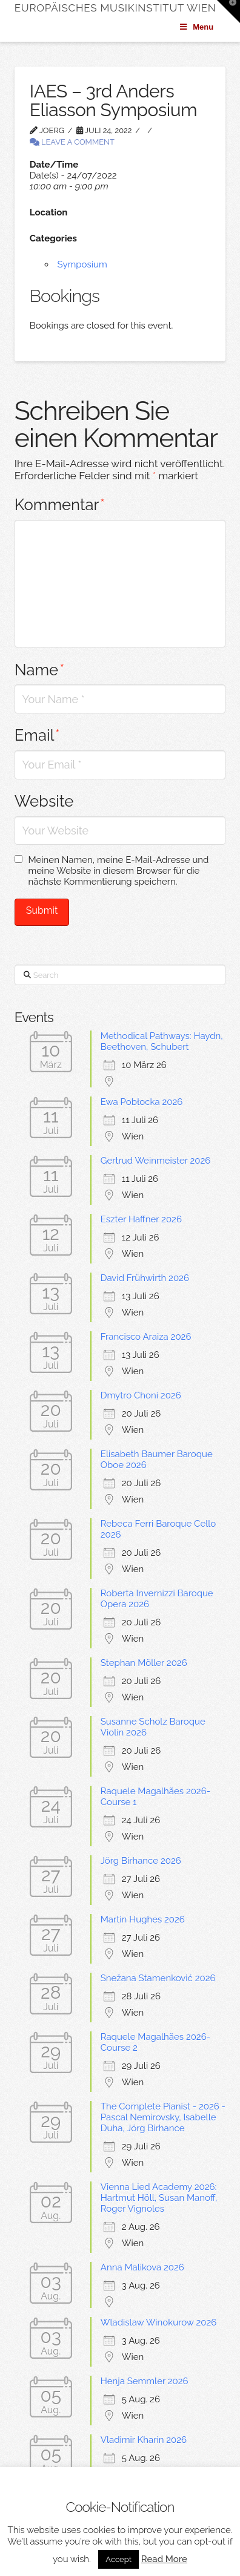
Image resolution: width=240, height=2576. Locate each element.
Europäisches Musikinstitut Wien (115, 8)
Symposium (82, 264)
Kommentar (60, 505)
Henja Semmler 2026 (144, 2381)
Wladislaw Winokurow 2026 (159, 2322)
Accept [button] (118, 2559)
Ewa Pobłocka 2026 (142, 1101)
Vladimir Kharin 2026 (144, 2439)
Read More (164, 2559)
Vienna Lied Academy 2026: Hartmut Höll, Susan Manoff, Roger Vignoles (159, 2197)
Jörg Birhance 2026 (141, 1860)
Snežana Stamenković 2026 (158, 1978)
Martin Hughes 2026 (143, 1919)
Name (40, 670)
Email (37, 735)
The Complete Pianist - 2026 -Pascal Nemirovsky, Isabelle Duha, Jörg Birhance (163, 2117)
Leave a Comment (72, 141)
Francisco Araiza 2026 (146, 1336)
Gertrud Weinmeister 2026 (156, 1160)
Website (44, 801)
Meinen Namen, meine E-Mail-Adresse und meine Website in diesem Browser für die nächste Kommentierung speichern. (118, 870)
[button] (228, 11)
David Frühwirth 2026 (145, 1278)
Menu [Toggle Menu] (196, 26)
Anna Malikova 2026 (142, 2267)
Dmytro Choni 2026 (141, 1395)
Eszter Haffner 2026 (141, 1219)
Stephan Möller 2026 (144, 1662)
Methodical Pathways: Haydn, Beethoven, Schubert (162, 1041)
